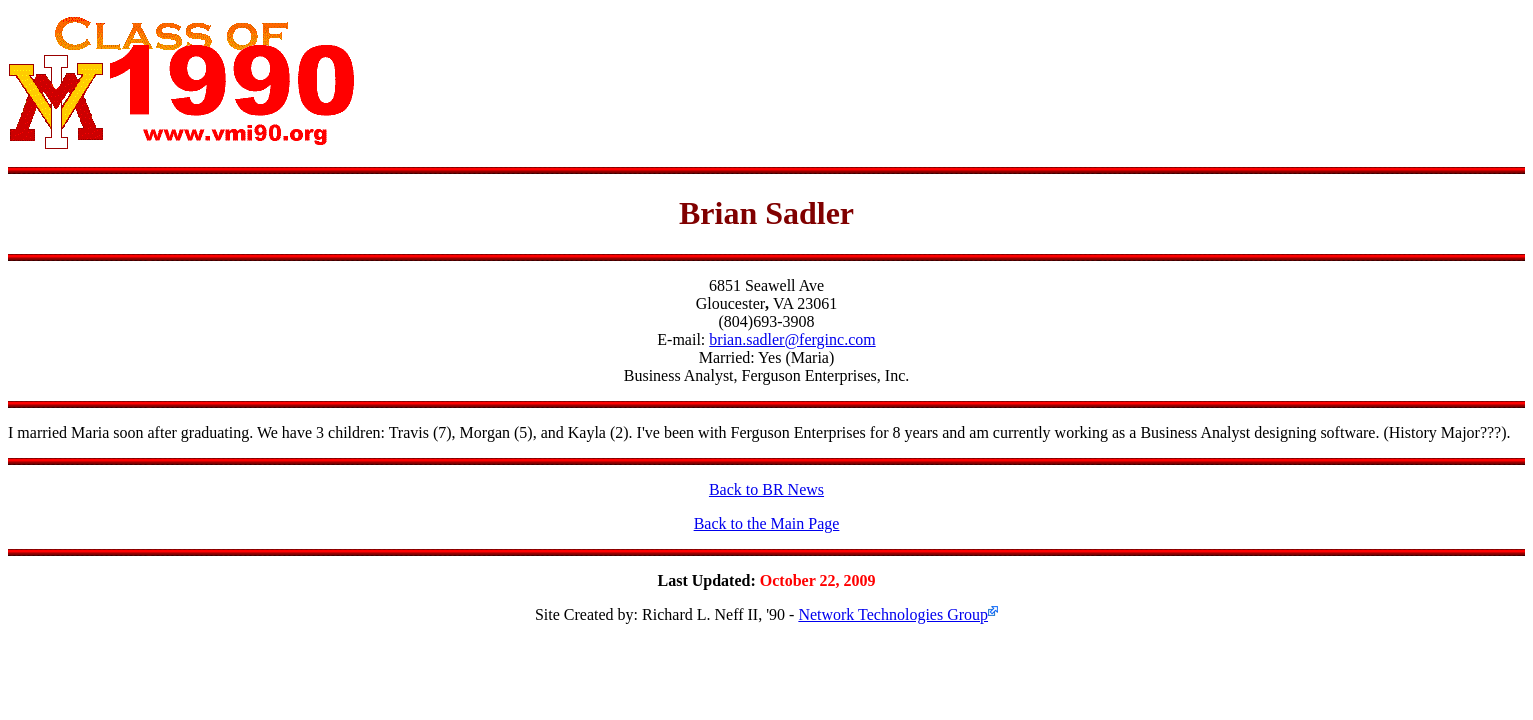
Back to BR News (766, 489)
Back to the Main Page (767, 523)
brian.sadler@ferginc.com (792, 339)
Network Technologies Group (893, 614)
